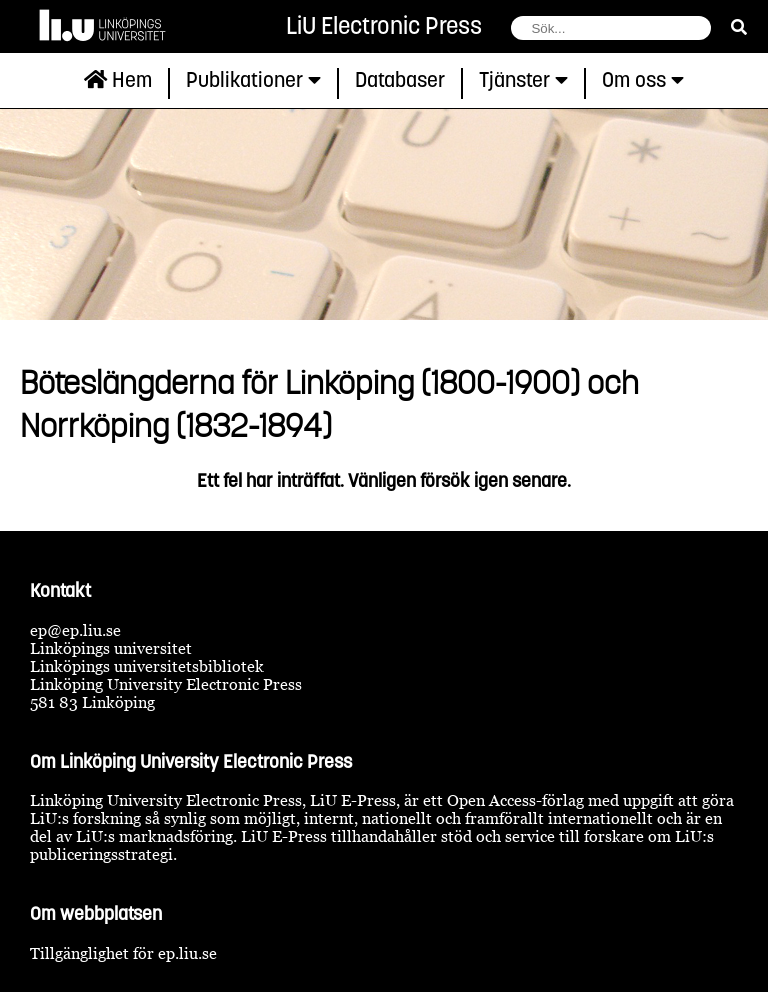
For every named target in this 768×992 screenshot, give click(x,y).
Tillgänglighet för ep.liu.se (123, 953)
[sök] (739, 27)
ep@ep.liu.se (75, 630)
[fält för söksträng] (611, 28)
